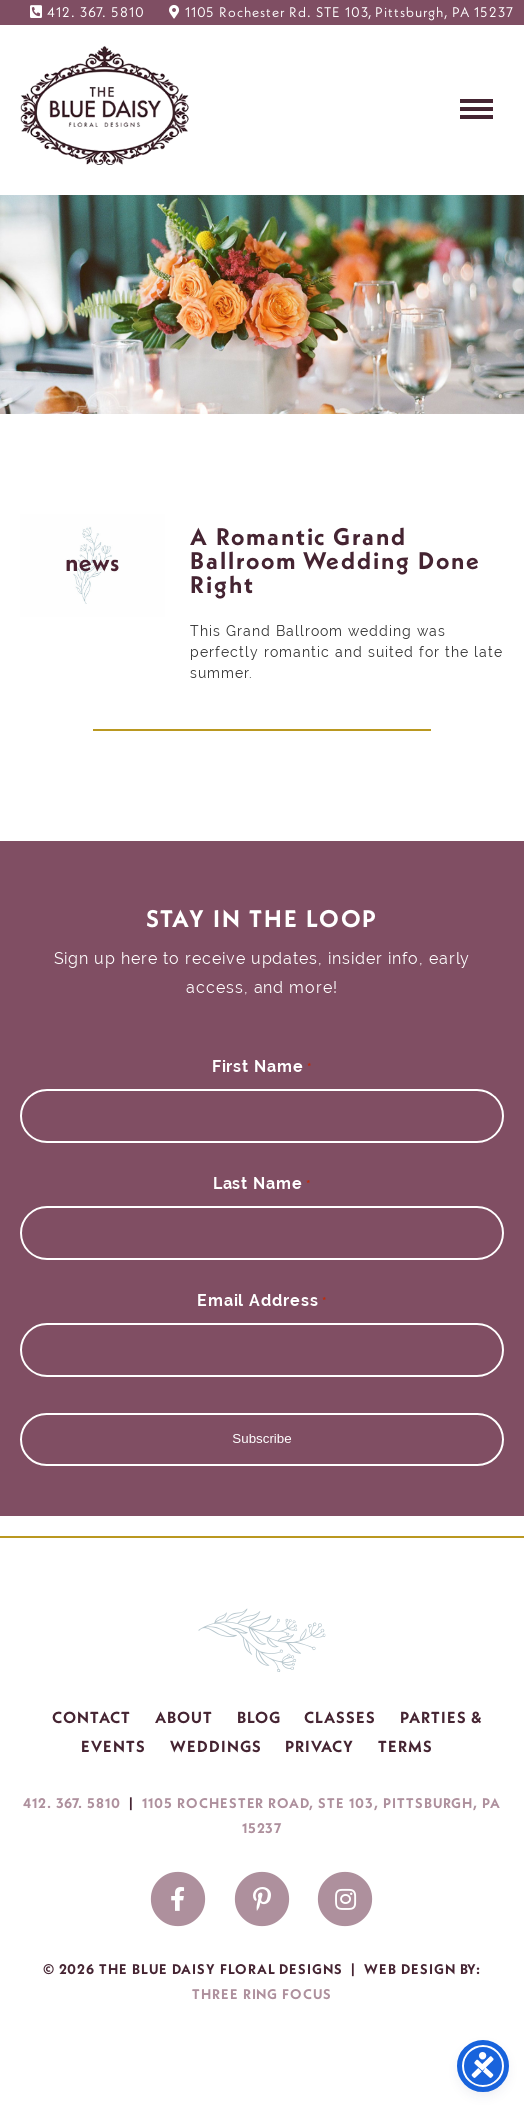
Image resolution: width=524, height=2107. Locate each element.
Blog (259, 1717)
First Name (262, 1066)
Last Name (262, 1183)
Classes (340, 1717)
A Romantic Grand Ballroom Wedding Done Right (335, 560)
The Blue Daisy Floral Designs (105, 105)
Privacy (319, 1746)
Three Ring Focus (262, 1994)
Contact (91, 1717)
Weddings (216, 1746)
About (184, 1717)
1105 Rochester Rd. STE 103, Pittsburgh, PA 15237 (349, 12)
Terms (405, 1746)
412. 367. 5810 (95, 12)
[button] (476, 107)
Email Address (262, 1300)
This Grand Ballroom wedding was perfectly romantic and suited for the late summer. (346, 652)
